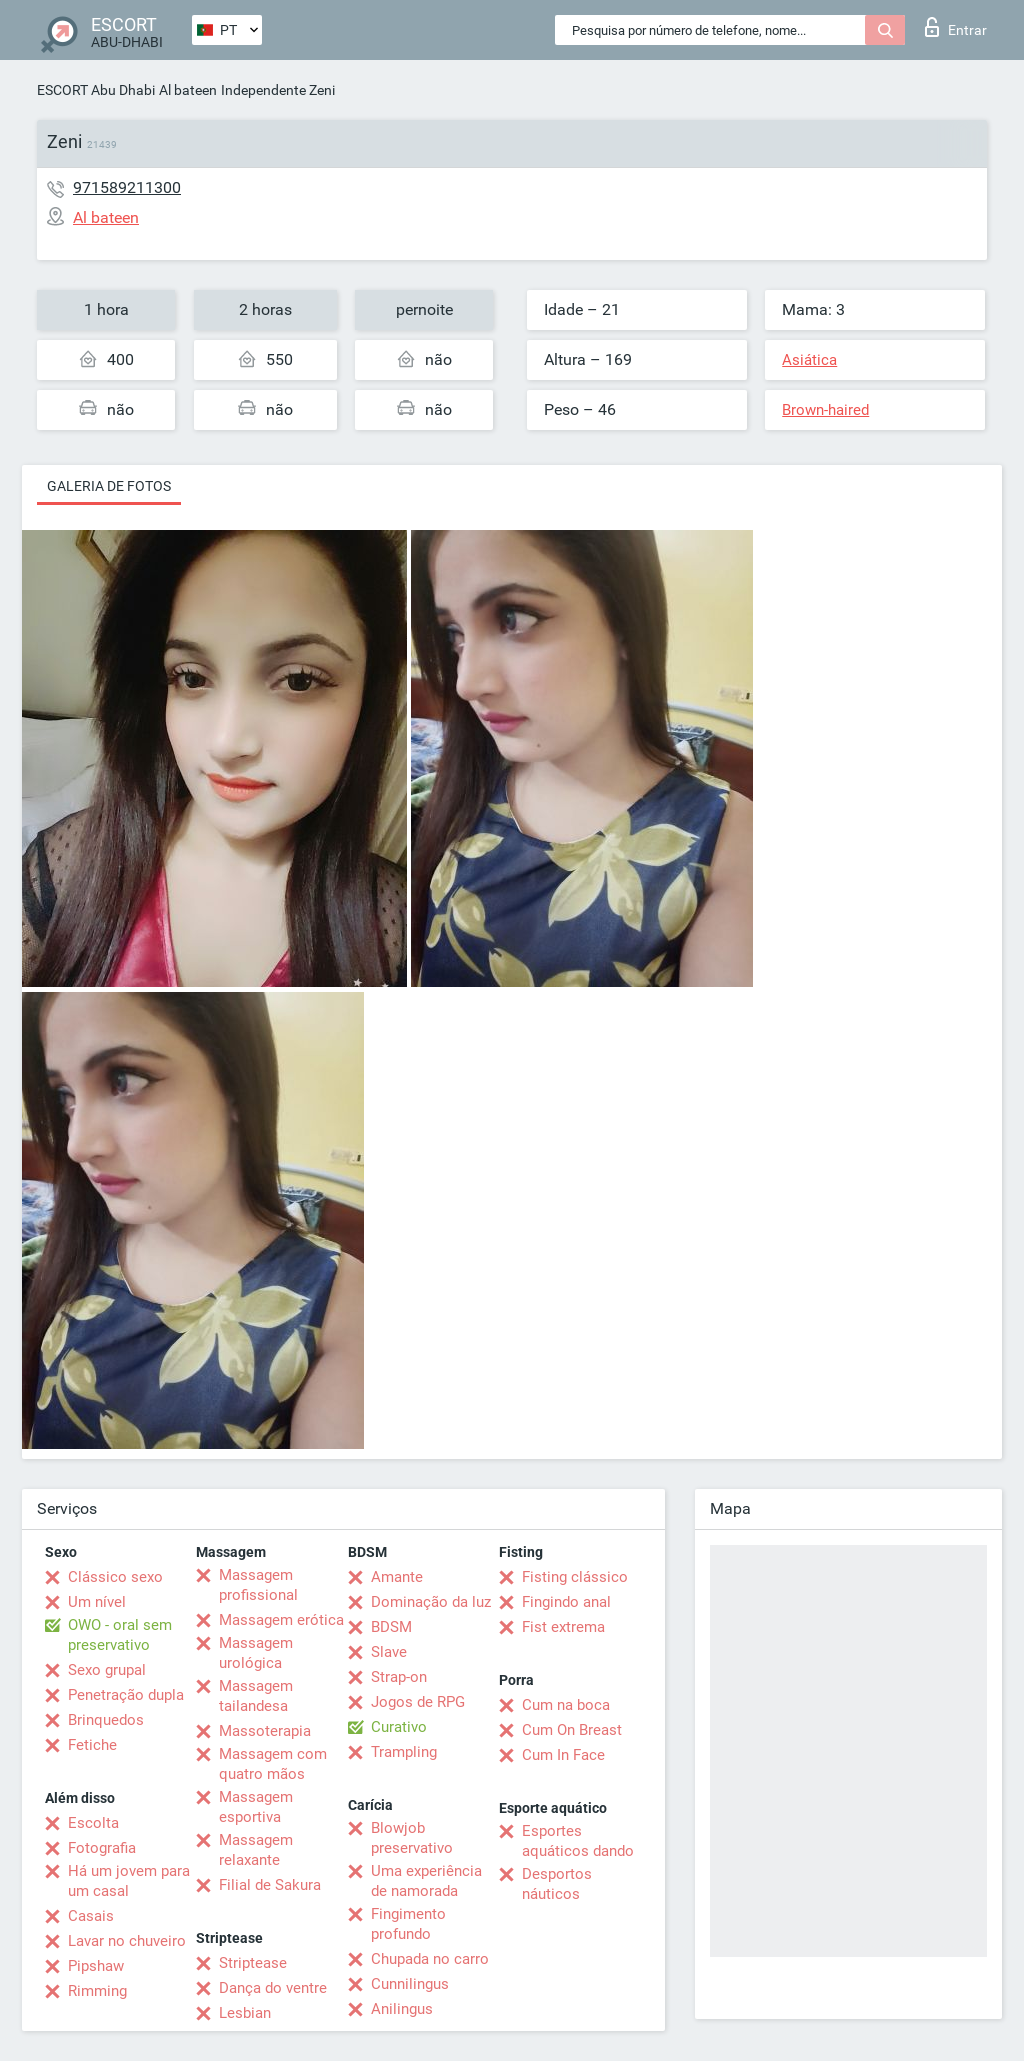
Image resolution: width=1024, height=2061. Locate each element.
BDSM (391, 1627)
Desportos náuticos (557, 1884)
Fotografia (102, 1848)
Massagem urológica (256, 1653)
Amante (397, 1577)
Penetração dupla (126, 1695)
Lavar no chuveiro (127, 1941)
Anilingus (402, 2009)
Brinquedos (106, 1720)
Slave (389, 1652)
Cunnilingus (410, 1984)
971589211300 (127, 187)
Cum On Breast (572, 1730)
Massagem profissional (258, 1585)
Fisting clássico (575, 1577)
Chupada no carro (430, 1959)
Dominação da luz (431, 1602)
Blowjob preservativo (412, 1838)
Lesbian (245, 2013)
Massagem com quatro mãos (273, 1764)
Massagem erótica (281, 1620)
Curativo (399, 1727)
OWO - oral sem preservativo (120, 1635)
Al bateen (188, 90)
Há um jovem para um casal (129, 1881)
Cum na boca (566, 1705)
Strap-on (399, 1677)
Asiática (809, 360)
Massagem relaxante (256, 1850)
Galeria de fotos (109, 486)
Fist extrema (563, 1627)
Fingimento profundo (408, 1924)
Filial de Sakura (270, 1885)
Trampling (404, 1752)
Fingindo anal (566, 1602)
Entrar (956, 27)
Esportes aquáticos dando (578, 1841)
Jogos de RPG (418, 1702)
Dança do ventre (273, 1988)
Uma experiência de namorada (426, 1881)
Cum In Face (563, 1755)
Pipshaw (96, 1966)
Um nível (97, 1602)
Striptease (253, 1963)
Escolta (93, 1823)
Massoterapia (265, 1731)
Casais (91, 1916)
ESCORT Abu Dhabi (96, 90)
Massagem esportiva (256, 1807)
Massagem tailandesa (256, 1696)
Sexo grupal (107, 1670)
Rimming (97, 1991)
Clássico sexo (115, 1577)
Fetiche (92, 1745)
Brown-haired (825, 410)
